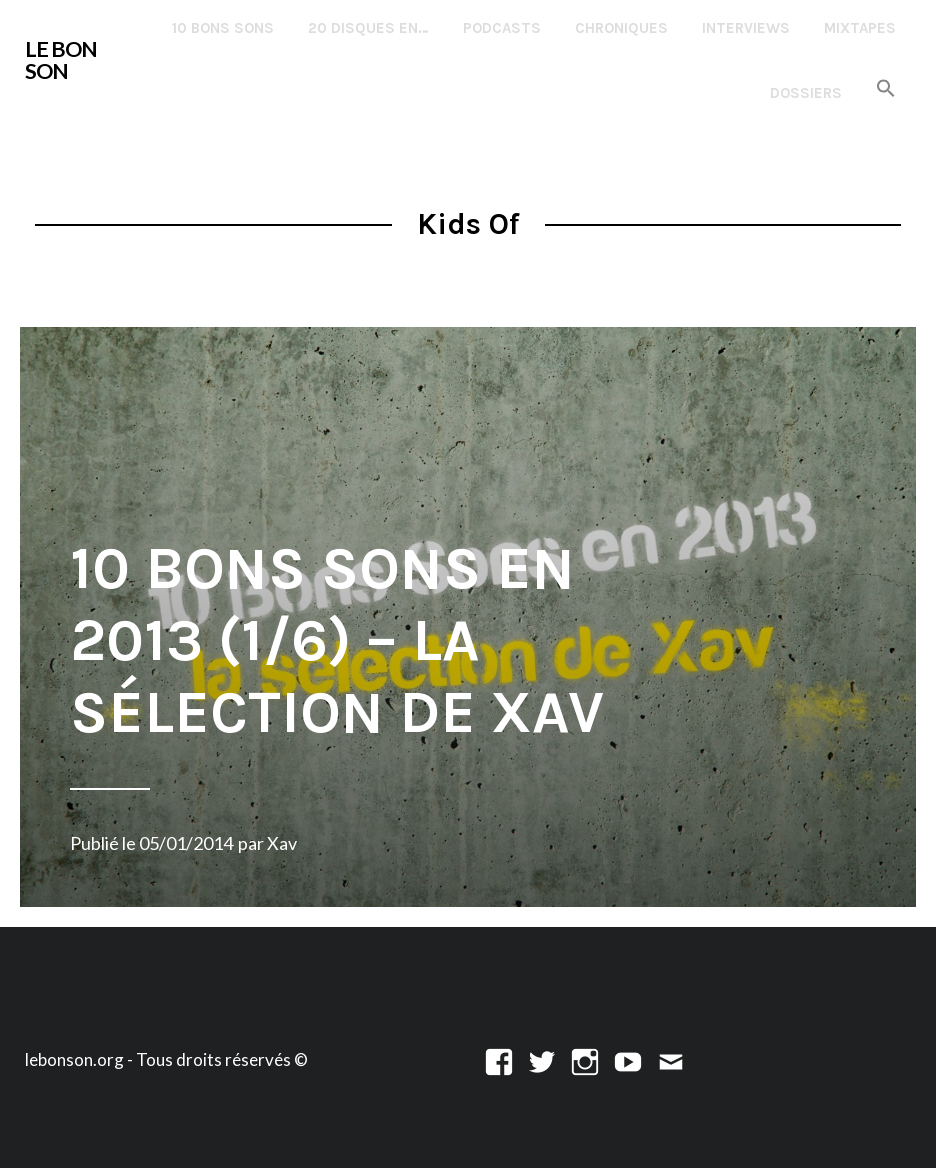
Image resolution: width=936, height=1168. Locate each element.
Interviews (746, 28)
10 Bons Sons (223, 28)
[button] (886, 89)
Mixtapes (860, 28)
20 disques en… (368, 28)
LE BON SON (61, 60)
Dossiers (806, 93)
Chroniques (621, 28)
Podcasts (502, 28)
